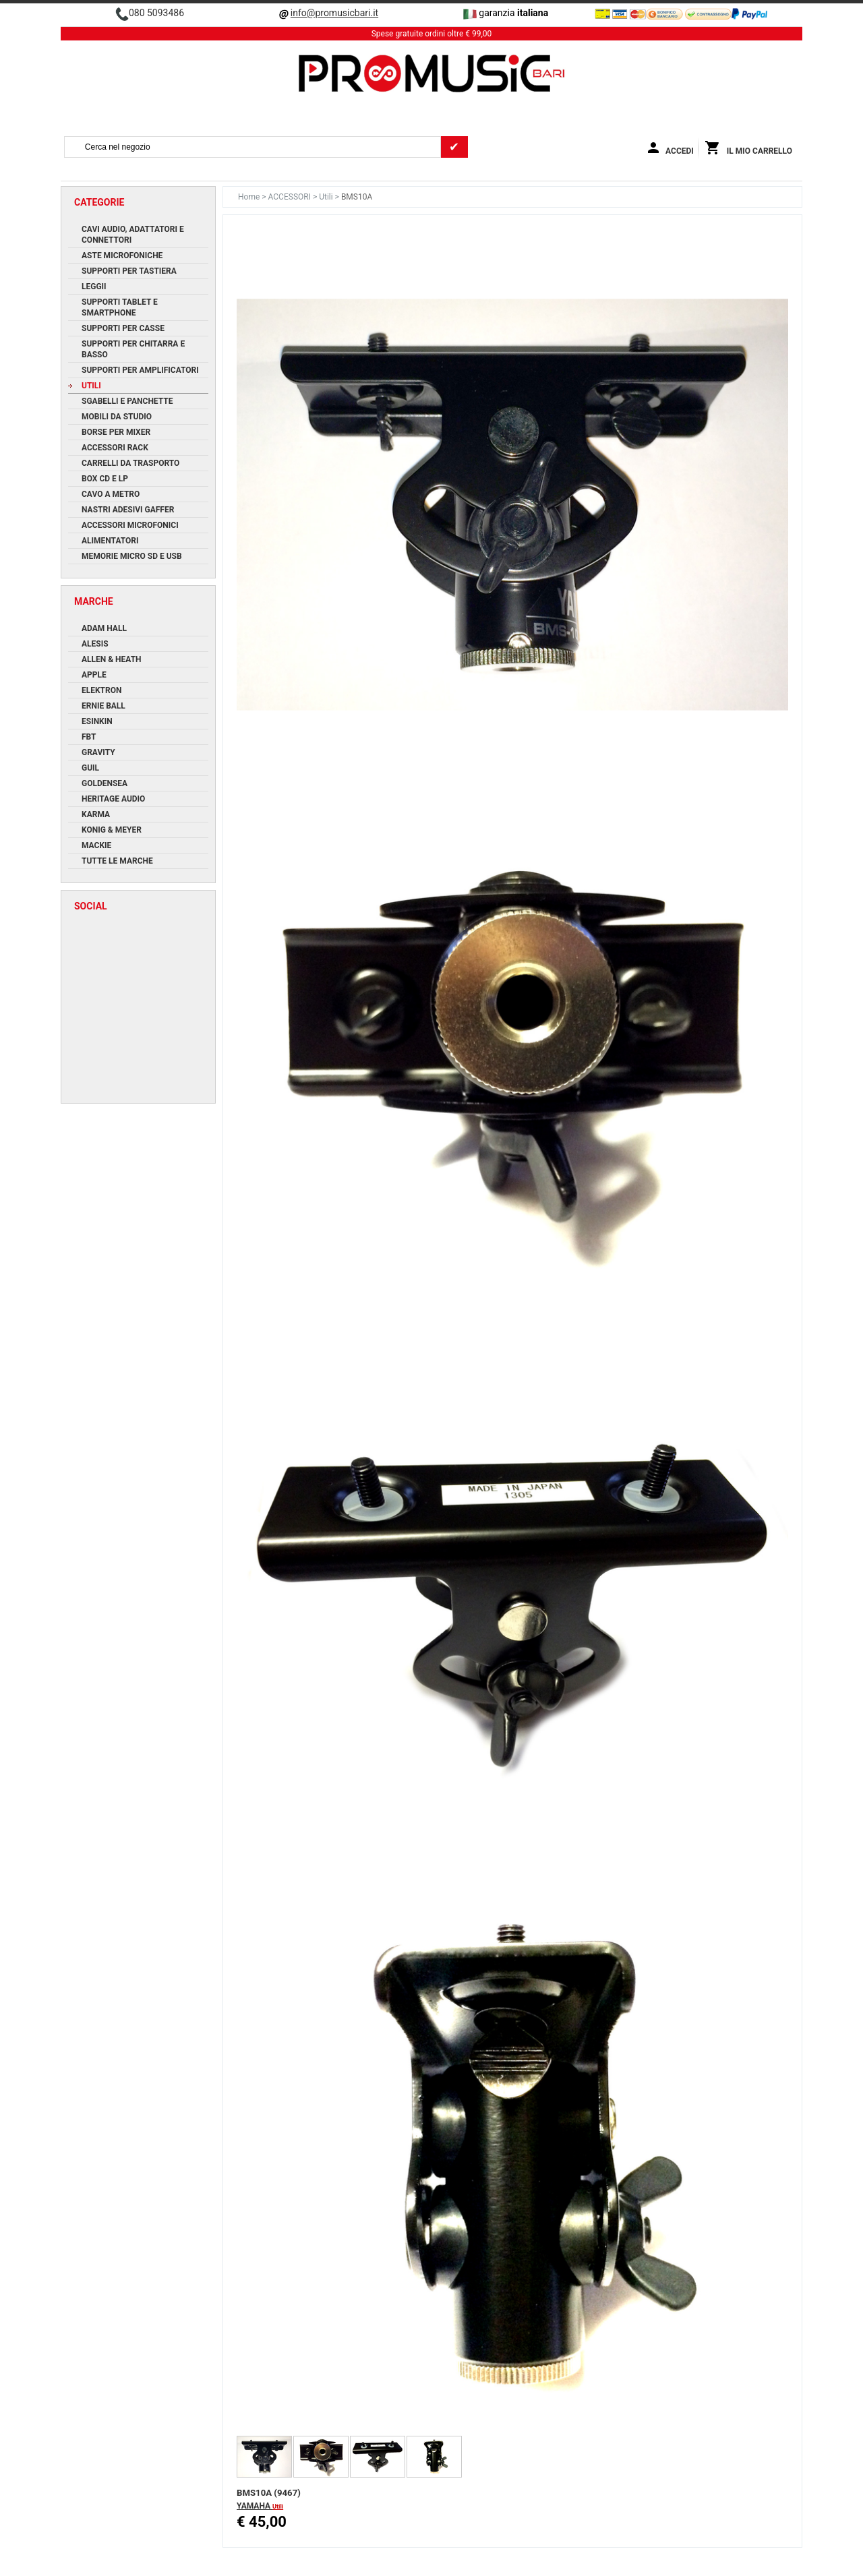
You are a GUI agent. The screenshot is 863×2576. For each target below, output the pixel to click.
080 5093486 (156, 12)
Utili (326, 197)
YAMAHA (254, 2506)
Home (250, 197)
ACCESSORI (290, 197)
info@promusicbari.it (334, 12)
